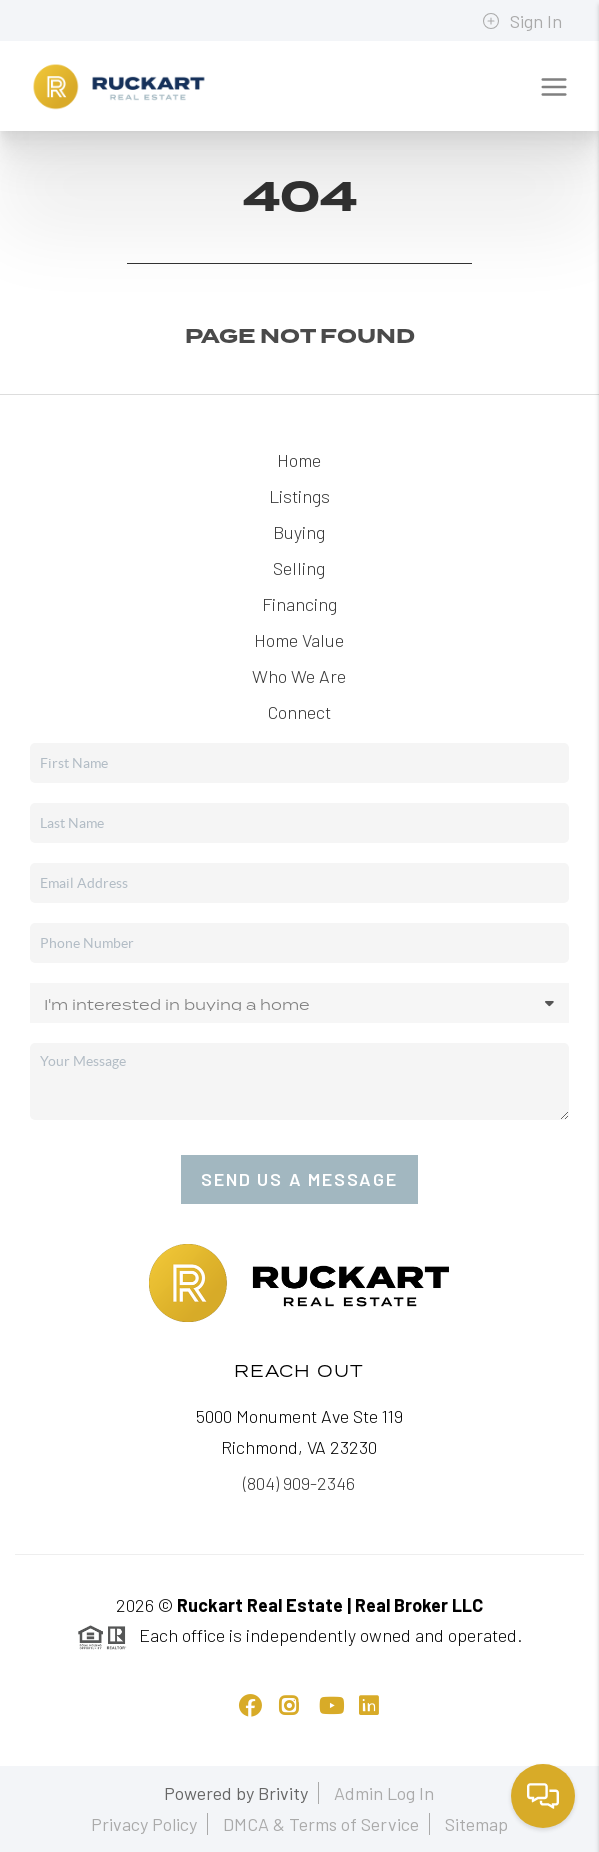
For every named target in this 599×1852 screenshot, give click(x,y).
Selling (299, 568)
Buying (299, 532)
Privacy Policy (144, 1824)
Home (299, 460)
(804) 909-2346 (299, 1483)
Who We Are (299, 676)
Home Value (299, 640)
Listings (299, 496)
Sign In (522, 21)
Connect (299, 712)
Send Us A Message (299, 1179)
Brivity (283, 1793)
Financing (299, 604)
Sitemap (476, 1824)
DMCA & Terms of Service (321, 1824)
